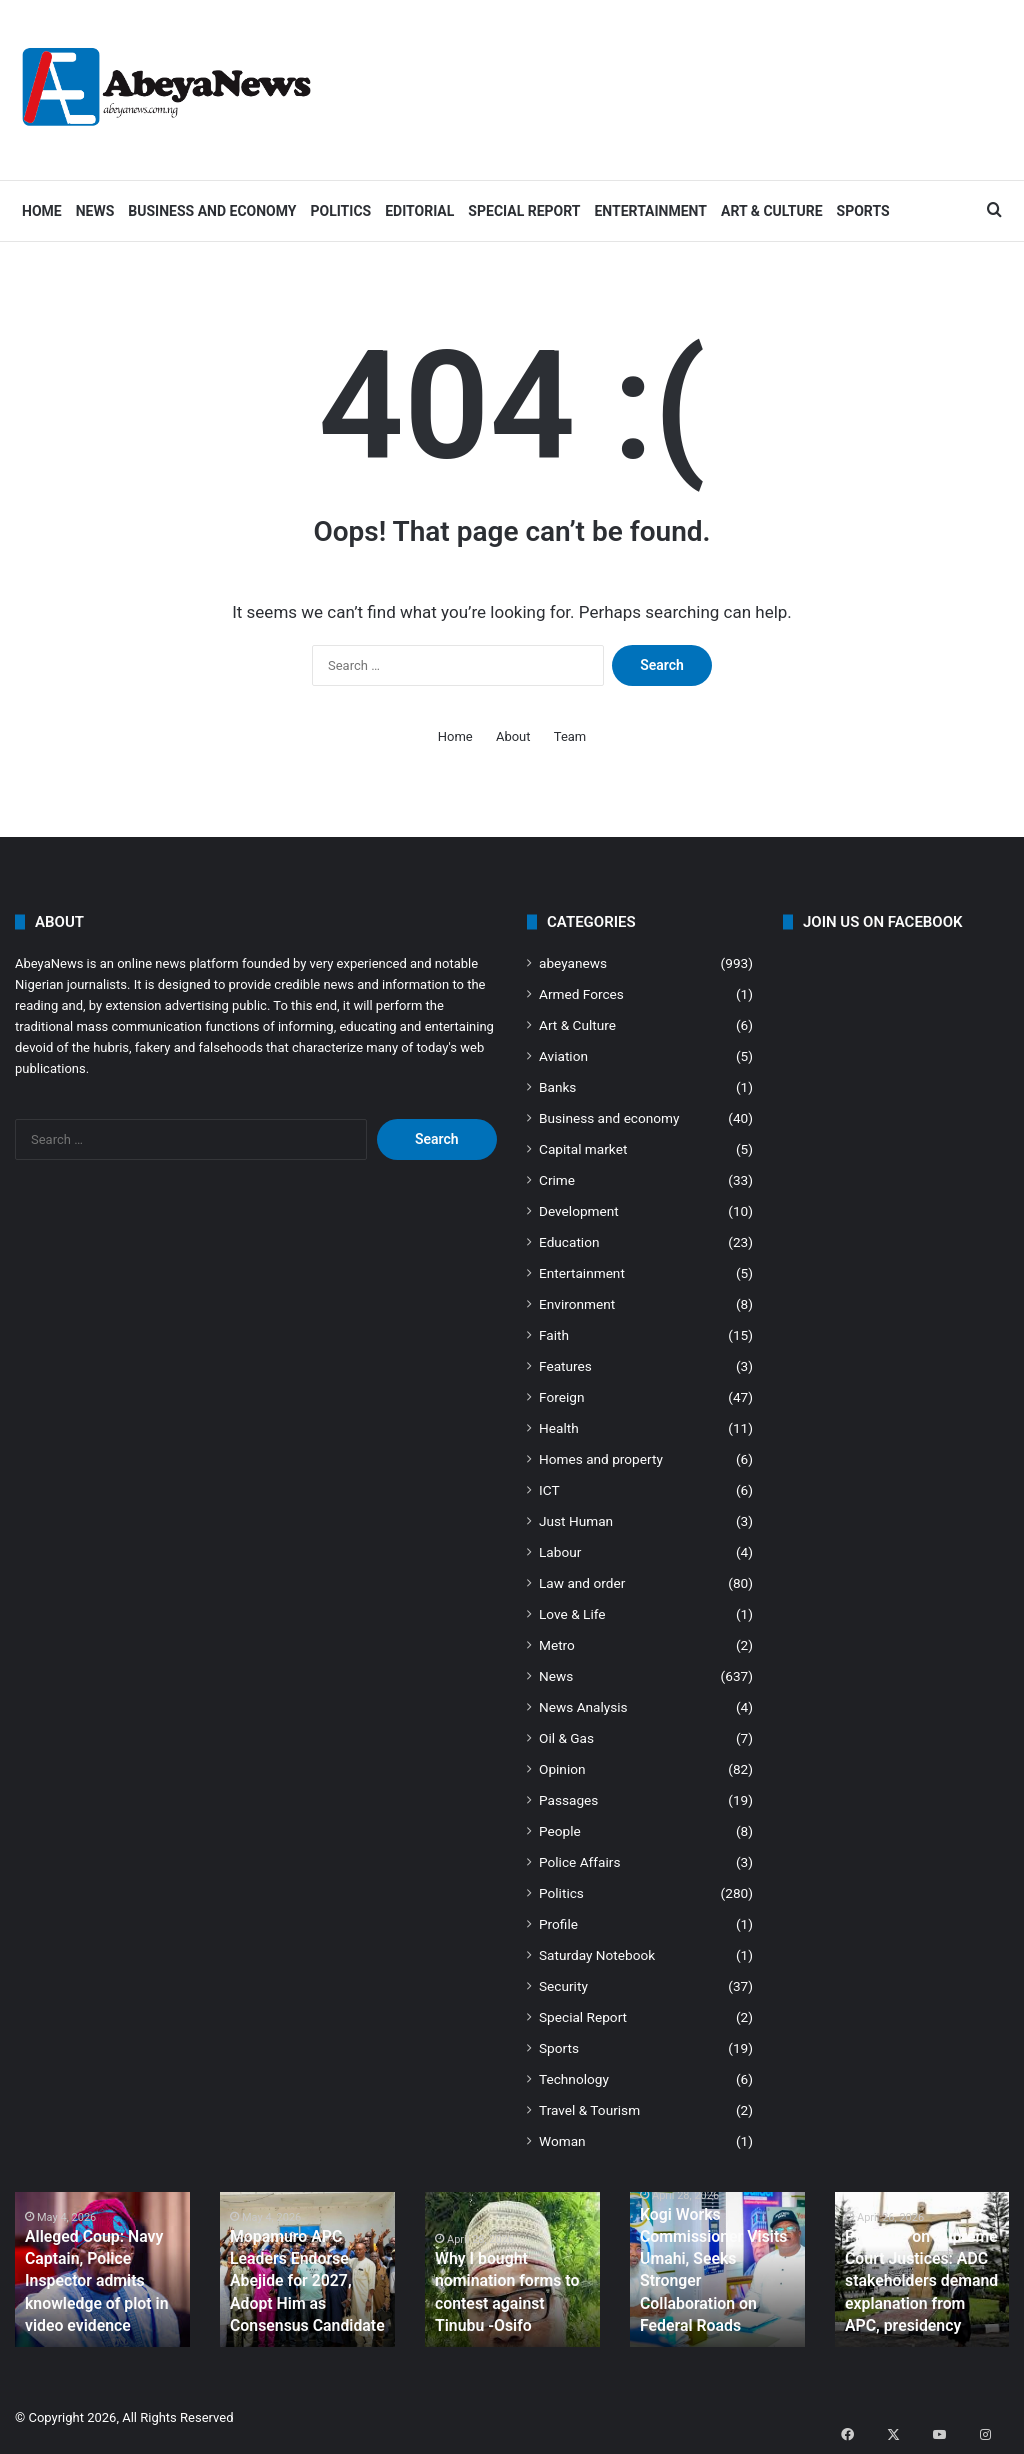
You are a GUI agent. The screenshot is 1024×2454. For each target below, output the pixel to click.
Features (565, 1366)
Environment (577, 1304)
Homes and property (601, 1459)
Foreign (561, 1397)
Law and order (582, 1583)
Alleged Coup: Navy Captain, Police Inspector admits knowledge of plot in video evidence (88, 2287)
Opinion (562, 1769)
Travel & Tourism (589, 2110)
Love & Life (572, 1614)
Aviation (563, 1056)
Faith (554, 1335)
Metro (557, 1645)
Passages (568, 1800)
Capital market (583, 1149)
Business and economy (212, 211)
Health (559, 1428)
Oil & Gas (566, 1738)
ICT (549, 1490)
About (513, 736)
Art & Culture (772, 211)
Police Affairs (579, 1862)
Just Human (576, 1521)
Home (42, 211)
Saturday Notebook (597, 1955)
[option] (102, 2269)
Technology (574, 2079)
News (95, 211)
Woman (562, 2141)
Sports (863, 211)
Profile (558, 1924)
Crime (557, 1180)
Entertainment (650, 211)
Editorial (419, 211)
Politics (340, 211)
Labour (560, 1552)
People (560, 1831)
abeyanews (573, 963)
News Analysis (583, 1707)
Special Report (524, 211)
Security (563, 1986)
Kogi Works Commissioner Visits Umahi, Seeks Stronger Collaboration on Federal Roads (716, 2287)
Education (569, 1242)
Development (579, 1211)
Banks (557, 1087)
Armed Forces (581, 994)
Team (570, 736)
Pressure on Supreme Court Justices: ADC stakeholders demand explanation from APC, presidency (915, 2287)
